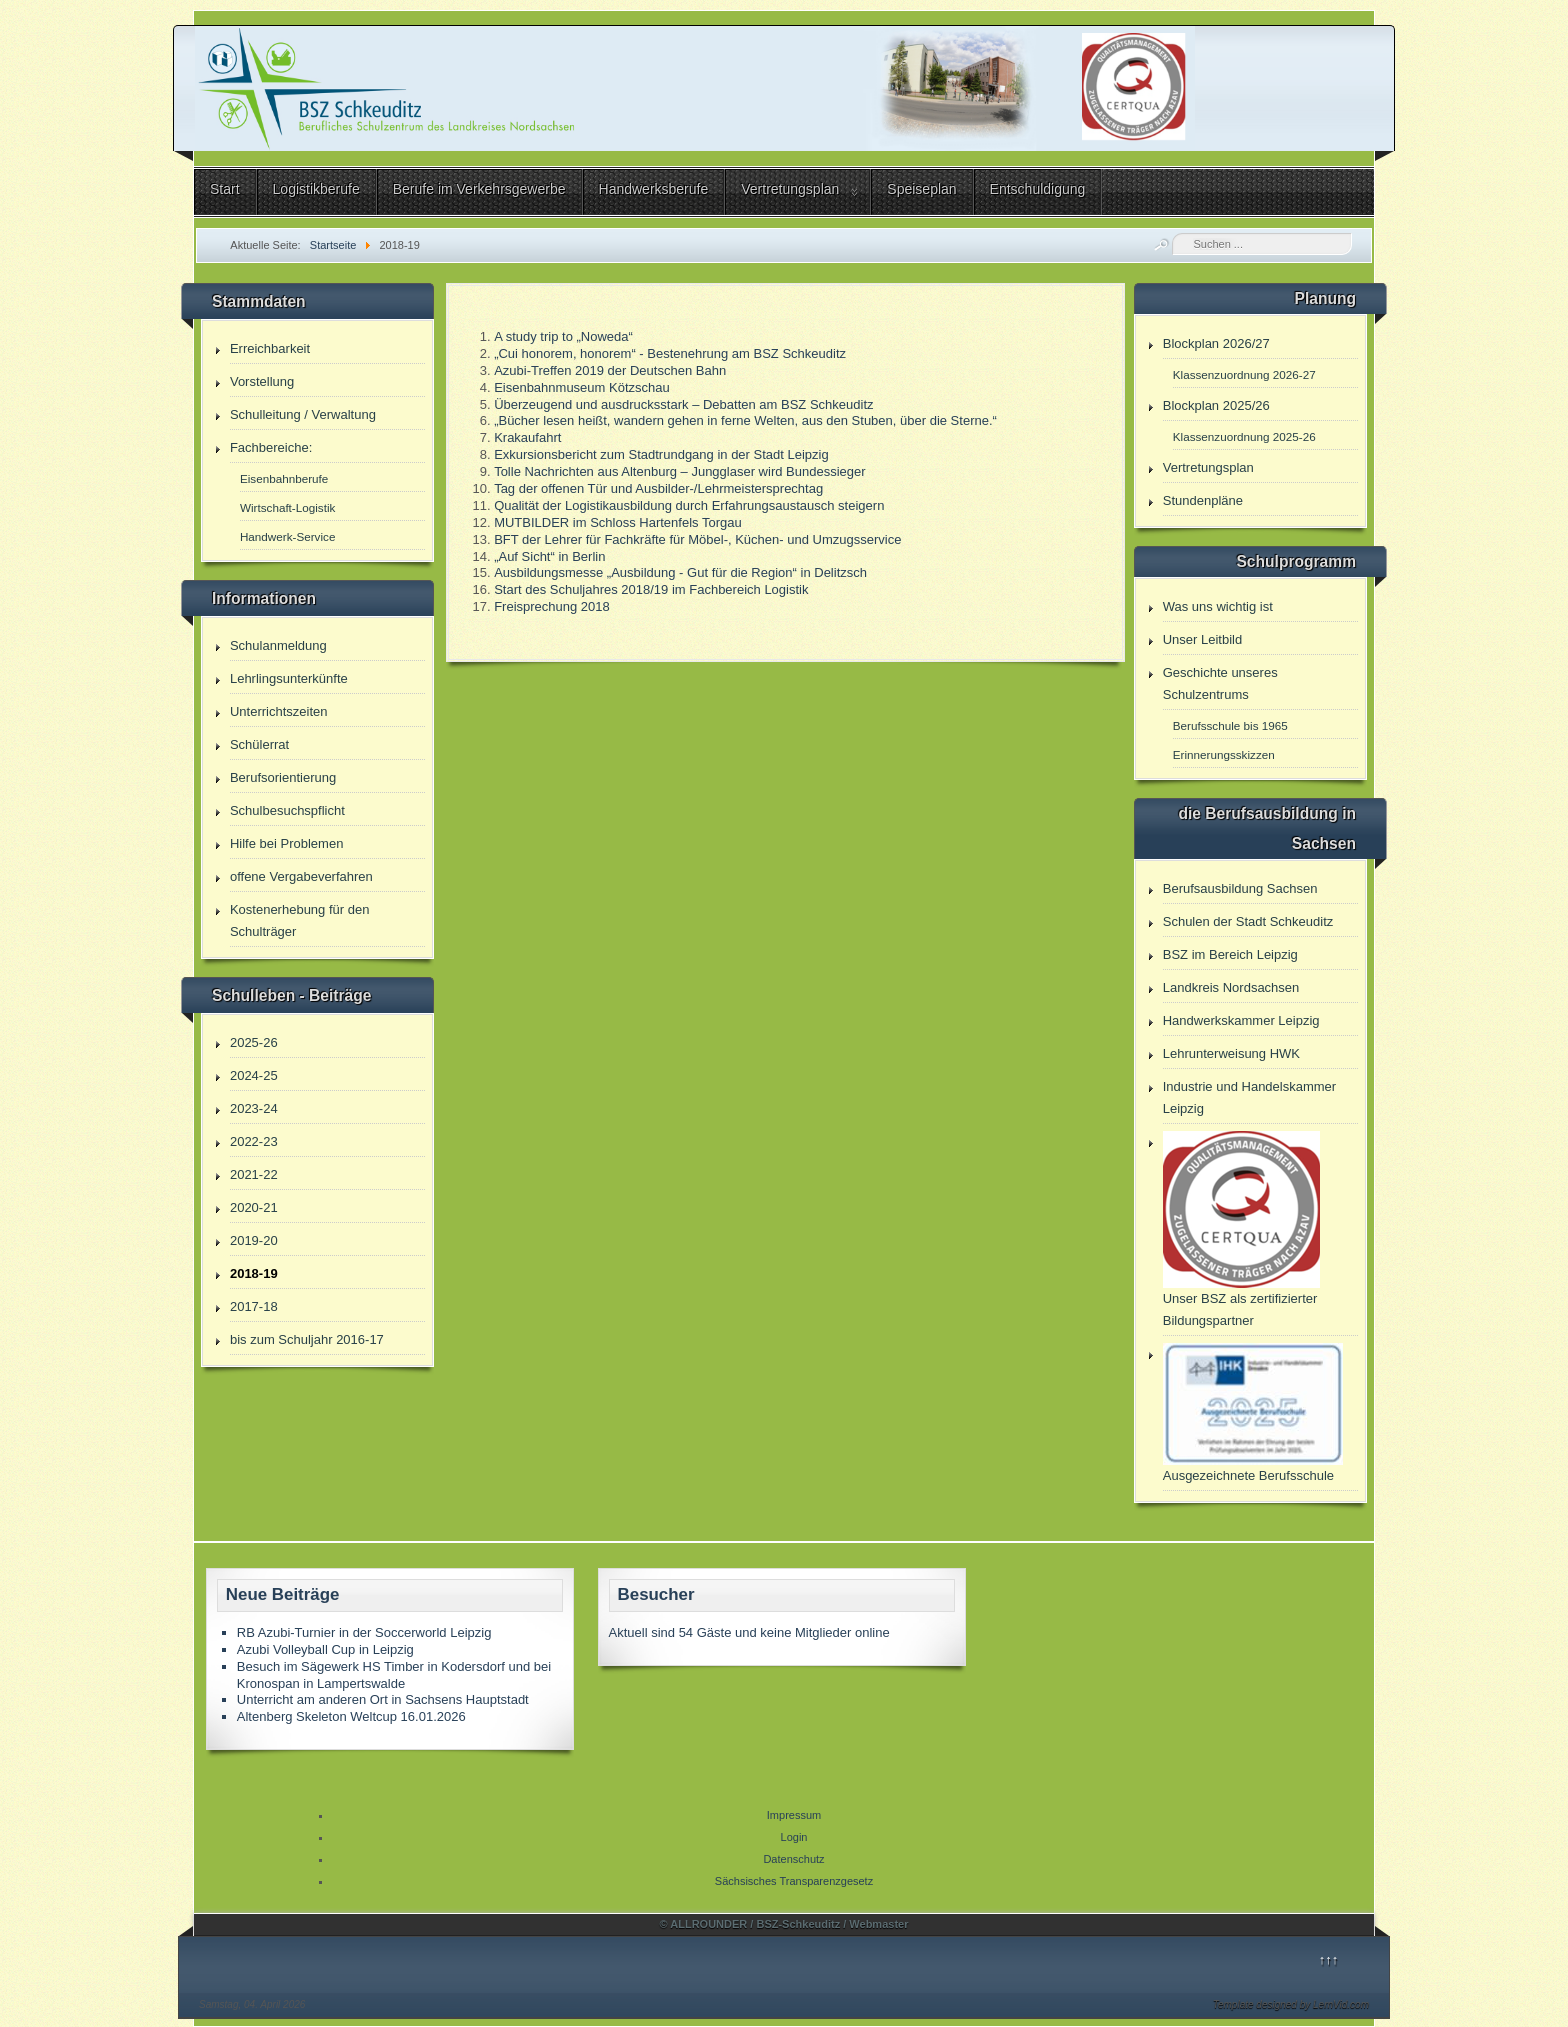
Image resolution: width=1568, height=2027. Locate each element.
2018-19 (254, 1273)
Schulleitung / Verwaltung (303, 414)
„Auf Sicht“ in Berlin (549, 556)
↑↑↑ (1329, 1959)
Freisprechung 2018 (552, 606)
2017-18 (254, 1306)
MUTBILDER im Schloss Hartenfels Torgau (618, 522)
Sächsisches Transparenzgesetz (794, 1881)
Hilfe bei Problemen (286, 843)
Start (225, 189)
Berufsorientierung (283, 777)
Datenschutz (793, 1859)
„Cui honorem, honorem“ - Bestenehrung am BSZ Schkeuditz (670, 353)
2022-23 (254, 1141)
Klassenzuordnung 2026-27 (1244, 374)
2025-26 (254, 1042)
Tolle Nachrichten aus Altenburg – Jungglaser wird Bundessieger (679, 471)
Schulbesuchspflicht (287, 810)
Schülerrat (259, 744)
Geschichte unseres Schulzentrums (1220, 683)
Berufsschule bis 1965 (1230, 725)
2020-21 (254, 1207)
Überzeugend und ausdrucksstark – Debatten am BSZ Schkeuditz (683, 404)
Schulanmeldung (278, 645)
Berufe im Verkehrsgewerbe (479, 189)
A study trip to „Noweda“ (563, 336)
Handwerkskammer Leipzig (1241, 1020)
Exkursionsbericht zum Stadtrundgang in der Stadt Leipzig (661, 454)
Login (794, 1837)
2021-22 (254, 1174)
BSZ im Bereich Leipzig (1230, 954)
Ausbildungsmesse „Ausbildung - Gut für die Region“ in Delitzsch (680, 572)
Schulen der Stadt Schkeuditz (1248, 921)
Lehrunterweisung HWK (1231, 1053)
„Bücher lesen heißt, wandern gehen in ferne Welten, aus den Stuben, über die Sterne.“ (745, 420)
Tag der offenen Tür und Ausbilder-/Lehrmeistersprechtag (658, 488)
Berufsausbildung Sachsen (1240, 888)
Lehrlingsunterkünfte (289, 678)
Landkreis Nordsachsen (1231, 987)
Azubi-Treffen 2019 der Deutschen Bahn (610, 370)
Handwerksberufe (654, 189)
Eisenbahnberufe (284, 478)
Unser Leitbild (1203, 639)
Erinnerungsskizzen (1224, 754)
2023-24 (254, 1108)
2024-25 (254, 1075)
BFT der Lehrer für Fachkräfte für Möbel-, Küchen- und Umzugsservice (697, 539)
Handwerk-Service (287, 536)
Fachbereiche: (271, 447)
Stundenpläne (1203, 500)
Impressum (794, 1815)
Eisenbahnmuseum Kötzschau (582, 387)
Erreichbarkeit (270, 348)
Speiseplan (921, 189)
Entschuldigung (1038, 189)
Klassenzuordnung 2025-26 (1244, 436)
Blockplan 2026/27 (1216, 343)
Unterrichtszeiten (279, 711)
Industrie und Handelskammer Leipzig (1249, 1097)
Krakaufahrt (527, 437)
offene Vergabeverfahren (301, 876)
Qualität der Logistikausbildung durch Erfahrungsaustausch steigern (689, 505)
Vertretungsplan (790, 189)
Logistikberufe (316, 189)
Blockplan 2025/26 (1216, 405)
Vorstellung (262, 381)
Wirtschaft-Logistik (287, 507)
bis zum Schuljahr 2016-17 (307, 1339)
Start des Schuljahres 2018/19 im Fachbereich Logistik (651, 589)
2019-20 (254, 1240)
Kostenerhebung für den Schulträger (300, 920)
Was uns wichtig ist (1218, 606)
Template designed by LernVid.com (1291, 2004)
